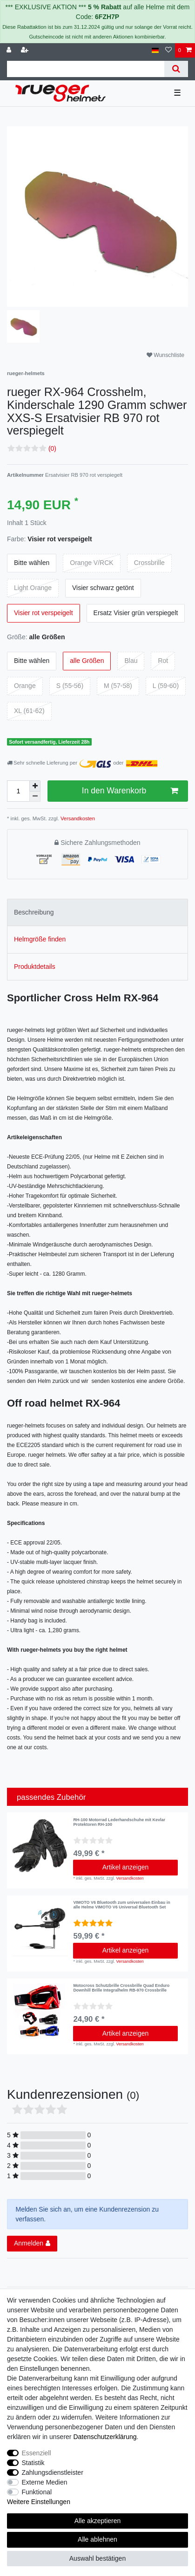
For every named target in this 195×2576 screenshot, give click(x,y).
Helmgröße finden (40, 939)
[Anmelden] (9, 50)
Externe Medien (44, 2482)
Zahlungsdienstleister (52, 2472)
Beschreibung (34, 912)
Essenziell (36, 2453)
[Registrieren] (26, 50)
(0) (52, 448)
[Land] (155, 50)
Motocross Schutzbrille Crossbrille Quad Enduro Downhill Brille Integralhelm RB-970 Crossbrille (121, 1988)
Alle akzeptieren (97, 2520)
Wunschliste (165, 355)
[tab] (97, 912)
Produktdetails (34, 966)
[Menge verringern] (34, 797)
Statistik (33, 2462)
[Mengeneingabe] (18, 791)
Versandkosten (77, 818)
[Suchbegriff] (85, 69)
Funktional (37, 2492)
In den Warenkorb (130, 790)
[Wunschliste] (168, 50)
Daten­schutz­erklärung (104, 2436)
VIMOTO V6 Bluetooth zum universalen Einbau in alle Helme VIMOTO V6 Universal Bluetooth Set (121, 1905)
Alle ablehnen (97, 2539)
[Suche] (176, 69)
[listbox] (40, 1846)
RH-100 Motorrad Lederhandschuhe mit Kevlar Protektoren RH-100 (119, 1822)
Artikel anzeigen (125, 1867)
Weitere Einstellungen (38, 2501)
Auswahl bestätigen (97, 2558)
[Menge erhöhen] (34, 786)
